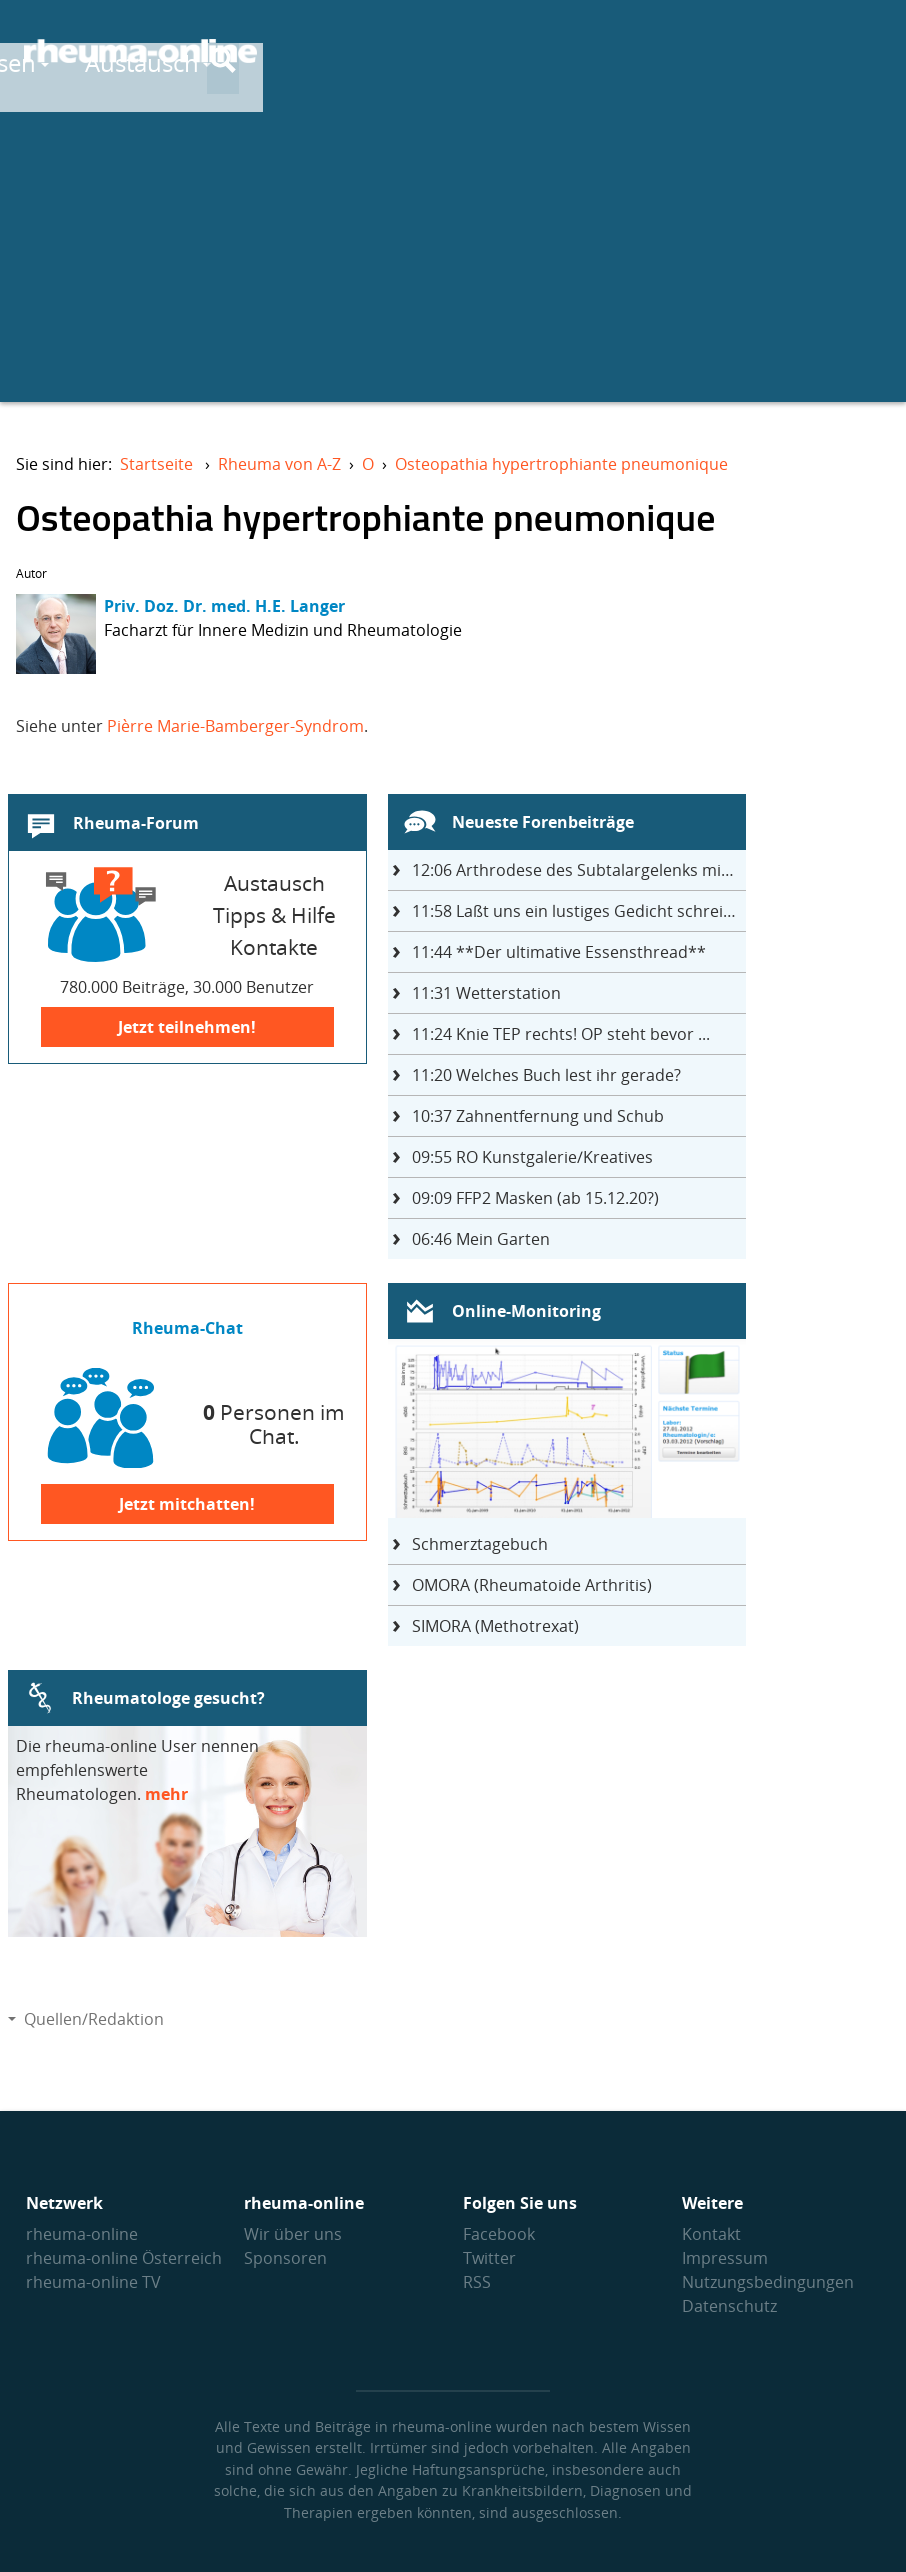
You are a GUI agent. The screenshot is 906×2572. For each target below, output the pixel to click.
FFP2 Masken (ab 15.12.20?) (535, 1198)
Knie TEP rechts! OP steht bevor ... (561, 1034)
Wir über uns (293, 2234)
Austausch (642, 51)
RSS (477, 2282)
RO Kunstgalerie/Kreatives (532, 1157)
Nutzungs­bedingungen (768, 2282)
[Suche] (866, 53)
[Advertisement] (453, 262)
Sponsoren (285, 2258)
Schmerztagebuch (480, 1544)
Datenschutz (729, 2306)
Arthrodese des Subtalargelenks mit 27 (579, 870)
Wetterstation (486, 993)
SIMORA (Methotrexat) (495, 1626)
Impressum (725, 2258)
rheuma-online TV (93, 2282)
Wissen (497, 51)
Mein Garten (481, 1239)
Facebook (499, 2234)
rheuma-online (82, 2234)
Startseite (156, 464)
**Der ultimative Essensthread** (559, 952)
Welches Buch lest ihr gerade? (546, 1075)
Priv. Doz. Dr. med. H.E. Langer (224, 606)
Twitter (489, 2258)
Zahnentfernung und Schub (538, 1116)
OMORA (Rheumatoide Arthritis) (532, 1585)
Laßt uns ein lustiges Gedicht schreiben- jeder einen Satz (579, 911)
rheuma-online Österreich (124, 2258)
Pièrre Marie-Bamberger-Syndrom (235, 726)
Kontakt (711, 2234)
